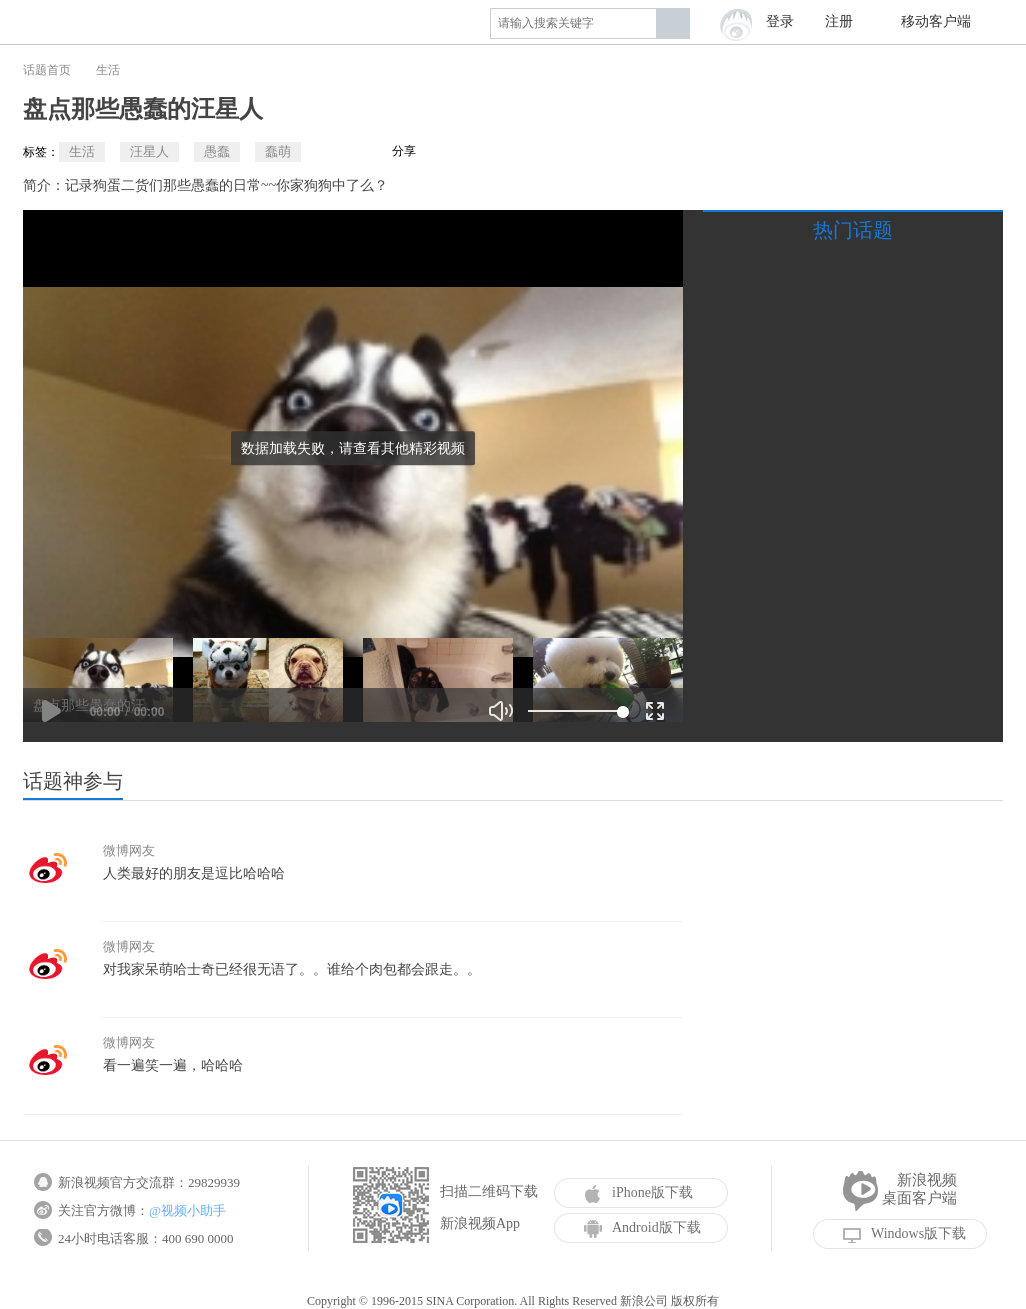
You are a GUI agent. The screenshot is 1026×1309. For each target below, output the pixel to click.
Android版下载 (642, 1228)
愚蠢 (217, 151)
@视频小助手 (187, 1210)
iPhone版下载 (638, 1193)
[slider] (575, 711)
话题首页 (47, 70)
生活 (108, 70)
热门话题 (853, 230)
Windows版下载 (904, 1234)
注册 (839, 21)
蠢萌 (278, 151)
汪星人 (149, 151)
